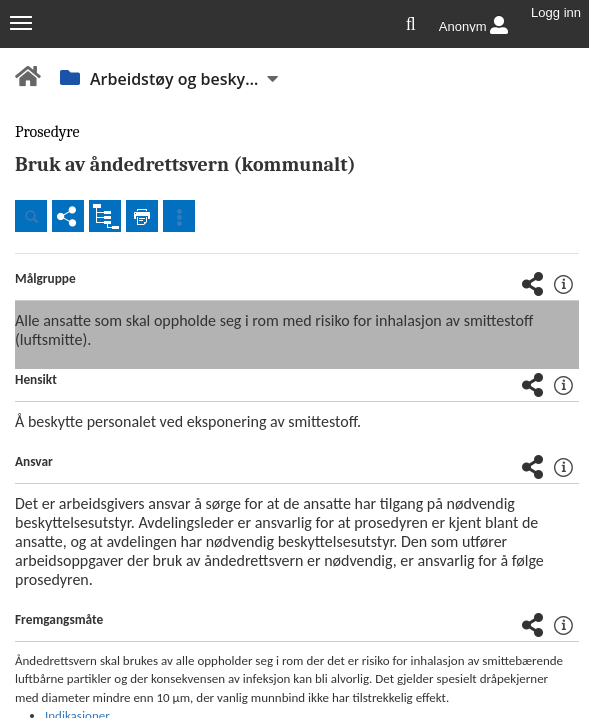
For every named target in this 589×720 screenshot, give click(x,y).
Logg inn (556, 13)
